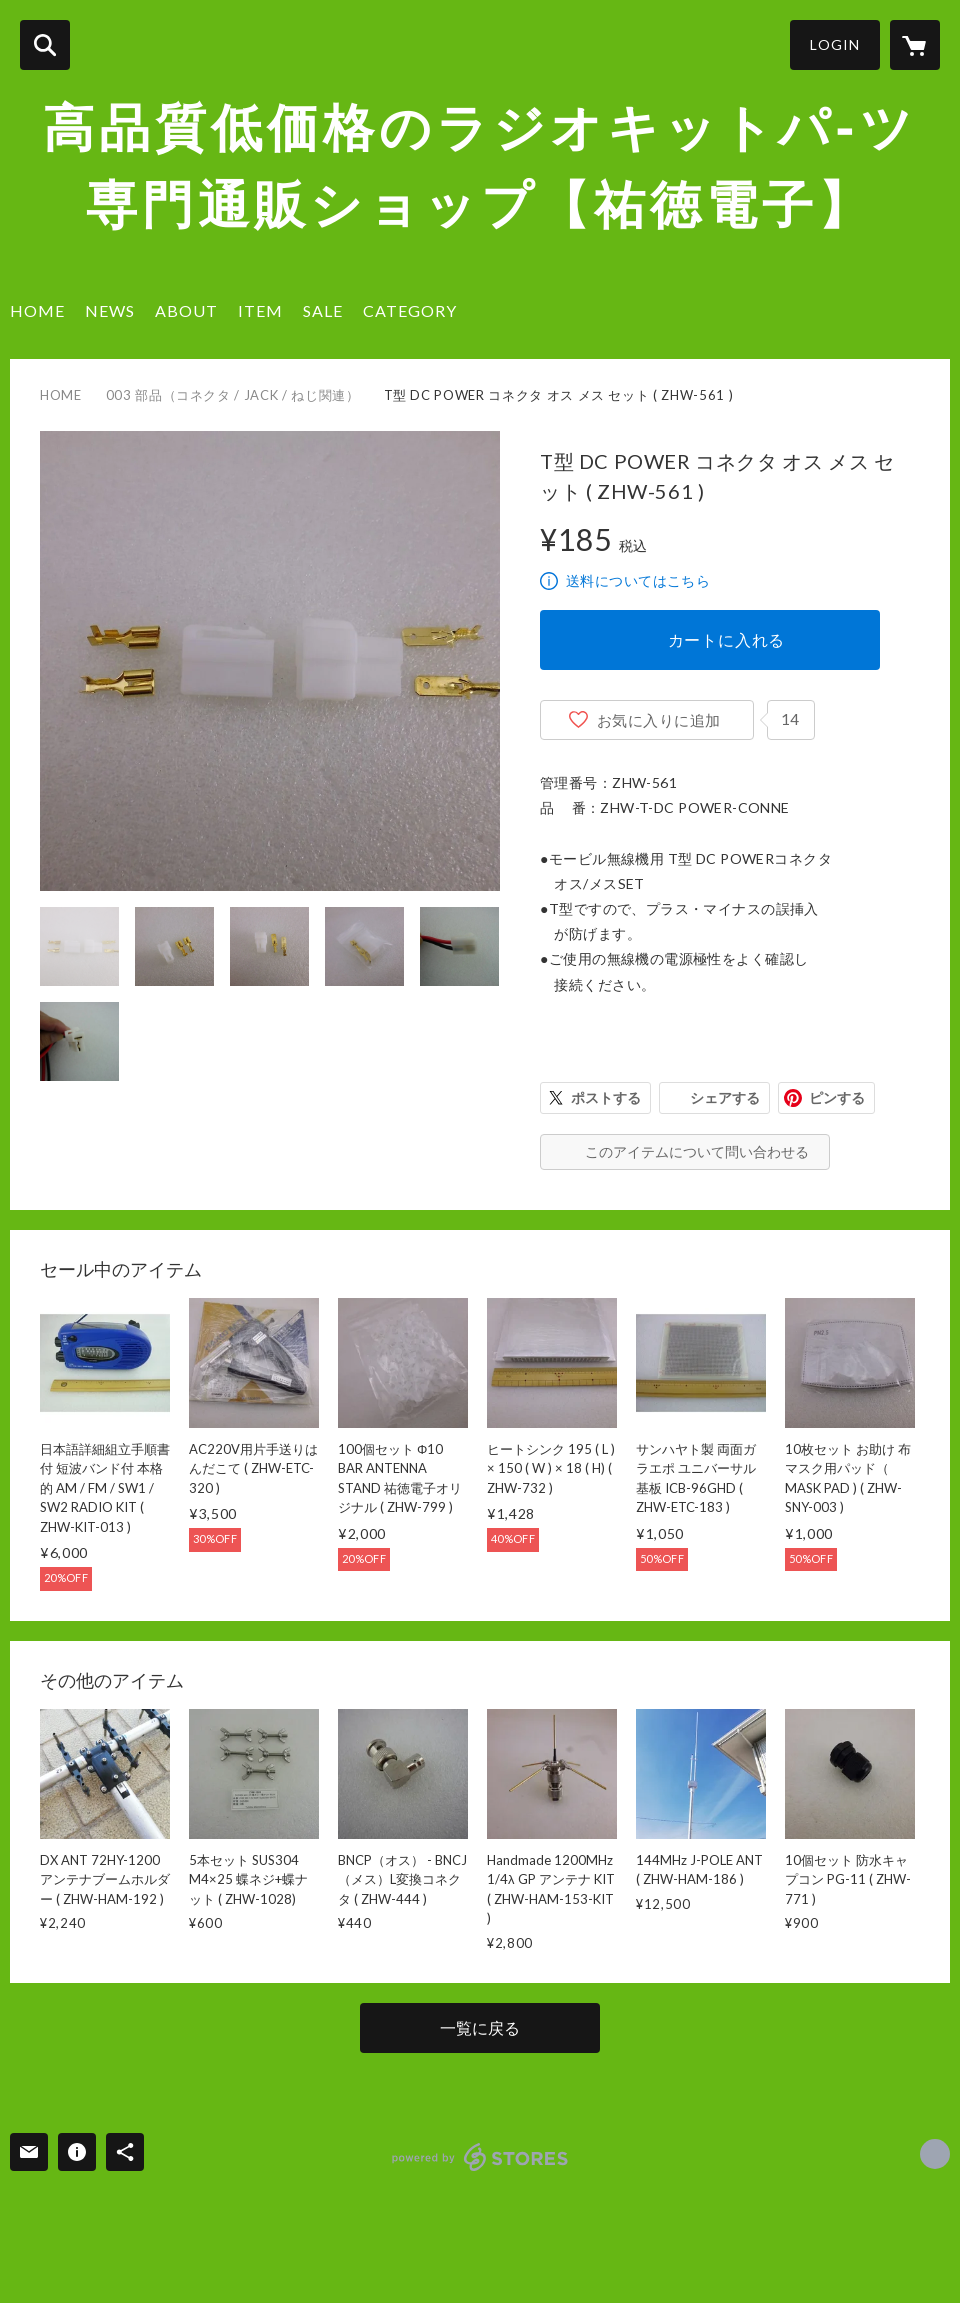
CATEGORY (410, 310)
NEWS (110, 310)
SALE (323, 310)
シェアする (725, 1097)
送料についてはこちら (638, 580)
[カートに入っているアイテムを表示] (915, 45)
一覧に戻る (480, 2027)
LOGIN (835, 44)
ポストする (606, 1097)
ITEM (260, 310)
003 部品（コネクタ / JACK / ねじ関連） (233, 395)
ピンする (837, 1097)
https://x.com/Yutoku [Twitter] (935, 2154)
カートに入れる (727, 639)
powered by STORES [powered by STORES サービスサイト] (480, 2157)
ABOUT (186, 310)
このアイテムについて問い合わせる (697, 1151)
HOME (37, 310)
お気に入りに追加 (659, 720)
